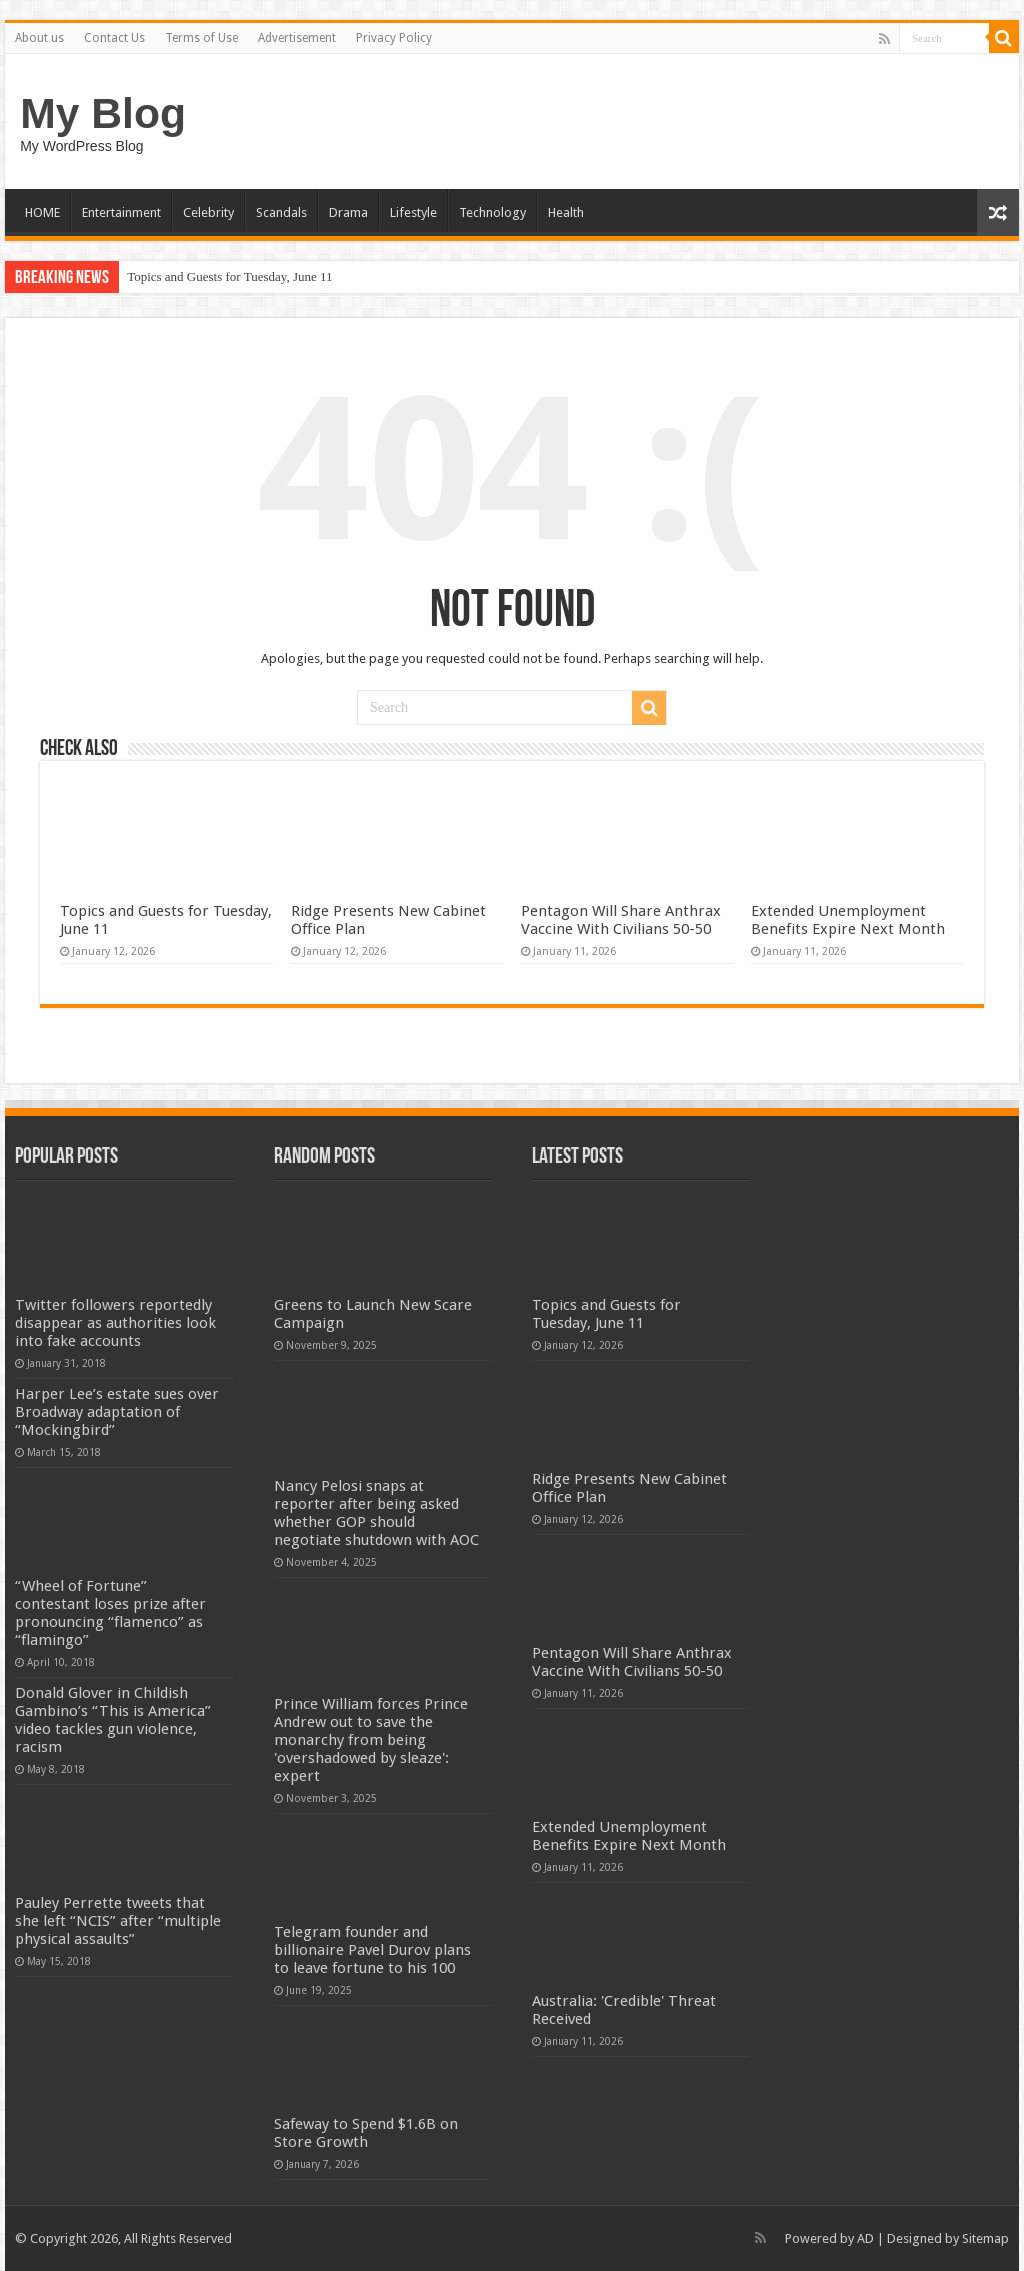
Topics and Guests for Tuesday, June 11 (229, 276)
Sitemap (985, 2238)
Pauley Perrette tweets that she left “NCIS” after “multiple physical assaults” (118, 1921)
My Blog (103, 113)
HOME (42, 212)
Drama (348, 212)
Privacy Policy (394, 38)
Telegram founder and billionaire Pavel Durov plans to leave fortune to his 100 (372, 1950)
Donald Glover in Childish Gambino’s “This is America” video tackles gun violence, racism (113, 1720)
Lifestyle (413, 212)
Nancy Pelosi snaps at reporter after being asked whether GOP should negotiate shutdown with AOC (376, 1513)
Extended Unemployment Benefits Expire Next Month (848, 920)
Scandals (281, 212)
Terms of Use (201, 38)
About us (39, 38)
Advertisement (297, 38)
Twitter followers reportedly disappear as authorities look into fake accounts (115, 1323)
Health (566, 212)
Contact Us (114, 38)
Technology (492, 212)
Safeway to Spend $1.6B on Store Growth (366, 2133)
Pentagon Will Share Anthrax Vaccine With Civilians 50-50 (621, 920)
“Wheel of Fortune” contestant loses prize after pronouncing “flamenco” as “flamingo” (110, 1613)
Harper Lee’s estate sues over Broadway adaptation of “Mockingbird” (117, 1412)
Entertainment (121, 212)
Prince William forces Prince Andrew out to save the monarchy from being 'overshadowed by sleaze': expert (371, 1740)
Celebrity (208, 212)
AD (865, 2238)
